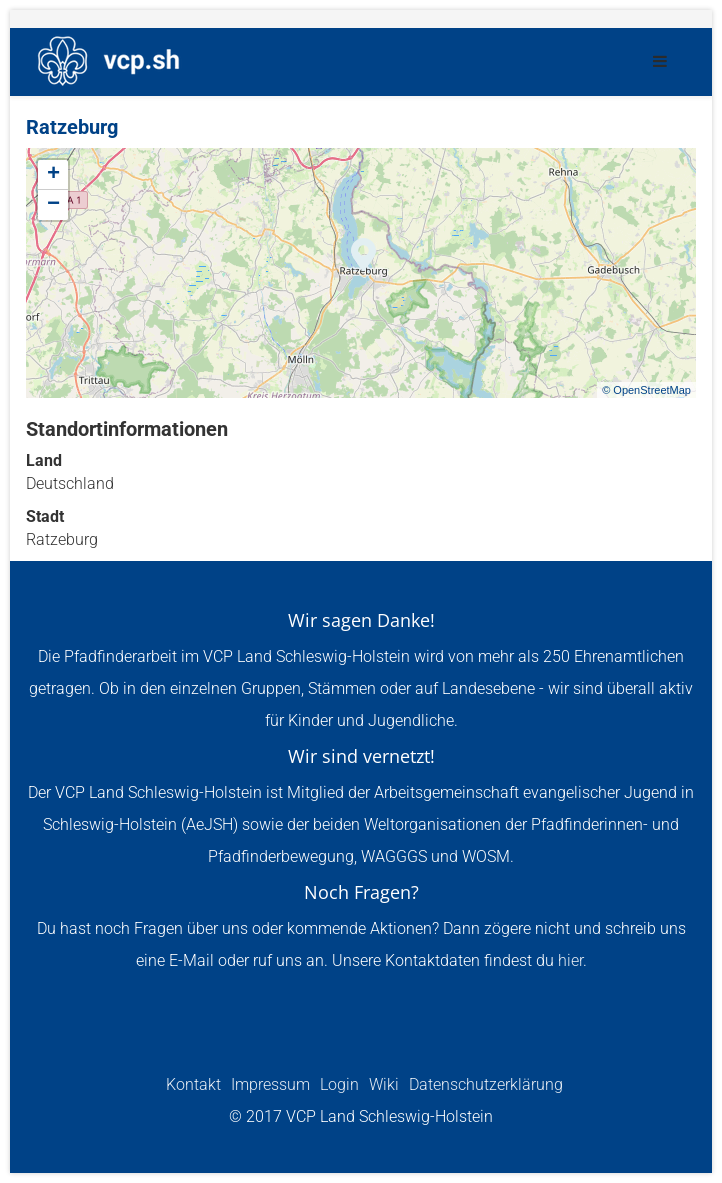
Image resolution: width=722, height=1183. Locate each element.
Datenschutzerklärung (484, 1084)
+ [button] (53, 175)
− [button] (53, 205)
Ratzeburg (72, 127)
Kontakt (193, 1084)
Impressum (268, 1084)
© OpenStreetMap (646, 390)
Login (337, 1084)
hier (570, 960)
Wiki (382, 1084)
